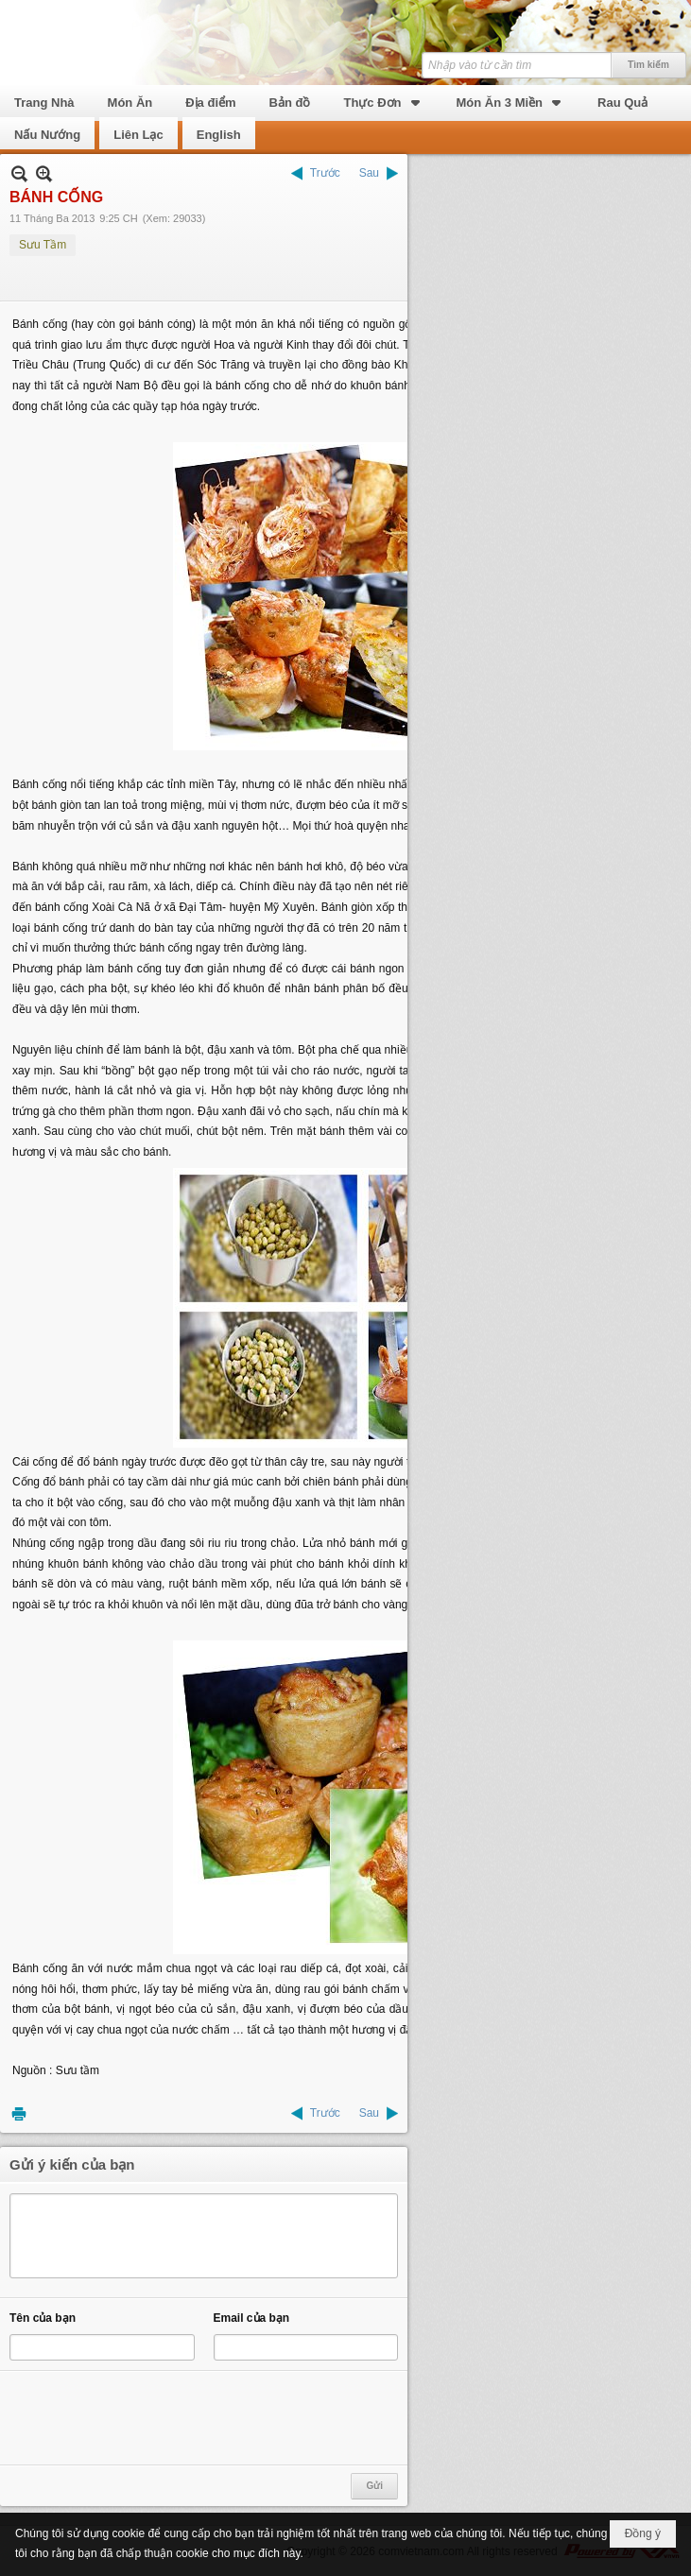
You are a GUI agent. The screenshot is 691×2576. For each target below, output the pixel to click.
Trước (325, 173)
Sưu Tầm (42, 244)
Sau (369, 173)
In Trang (18, 2113)
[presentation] (153, 2418)
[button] (383, 101)
